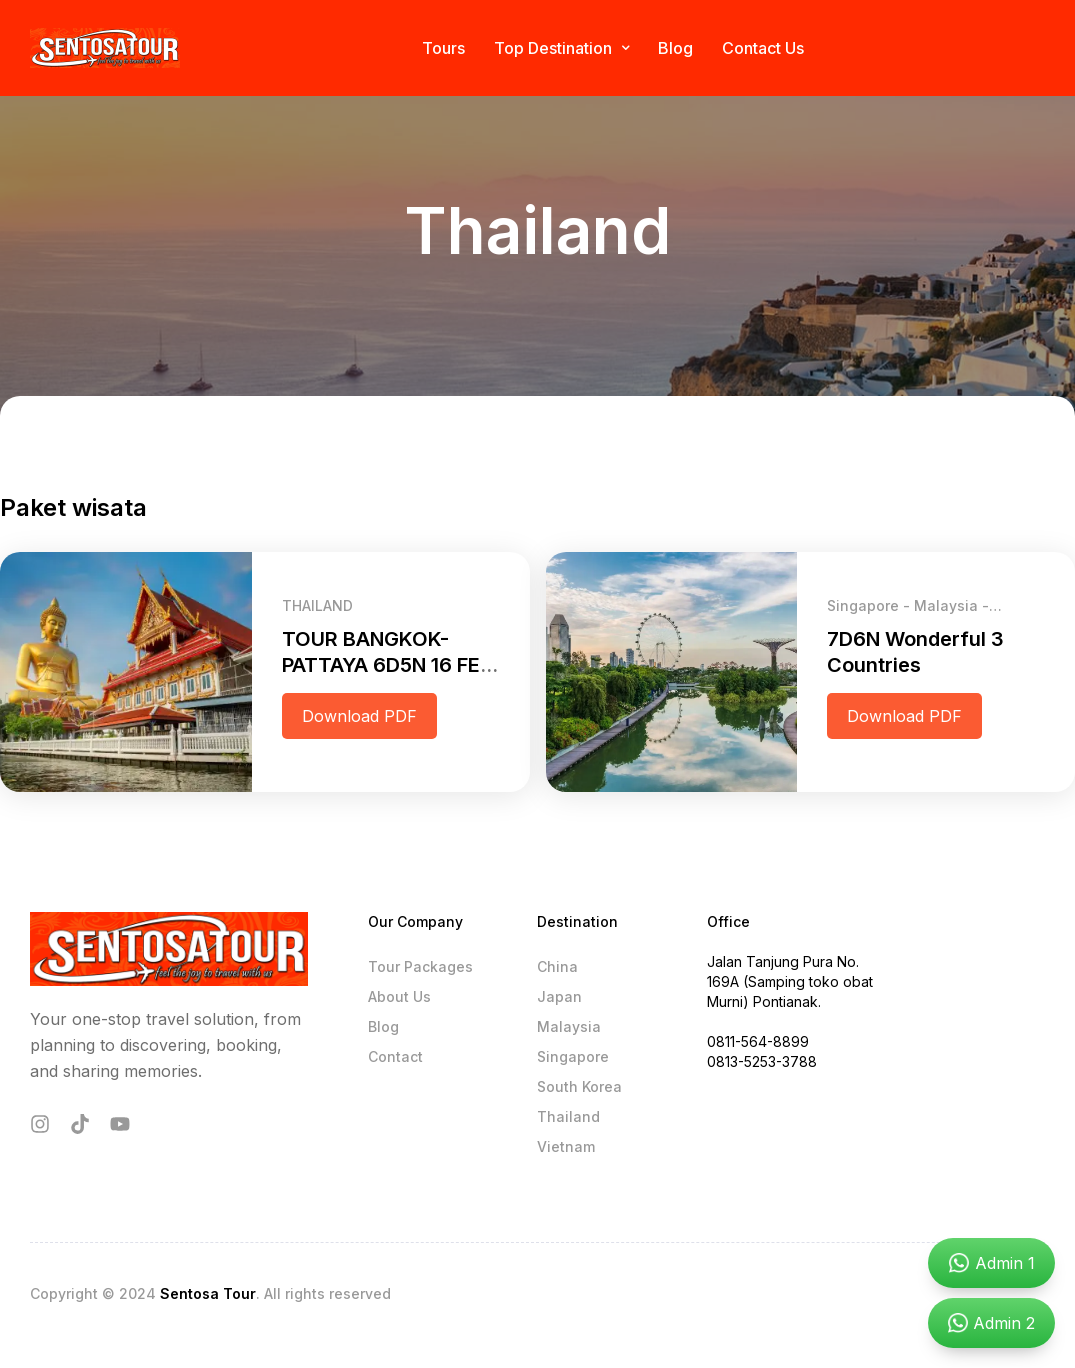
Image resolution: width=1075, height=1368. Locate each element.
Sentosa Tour (208, 1293)
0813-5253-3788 (762, 1061)
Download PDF (359, 716)
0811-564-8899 (758, 1041)
